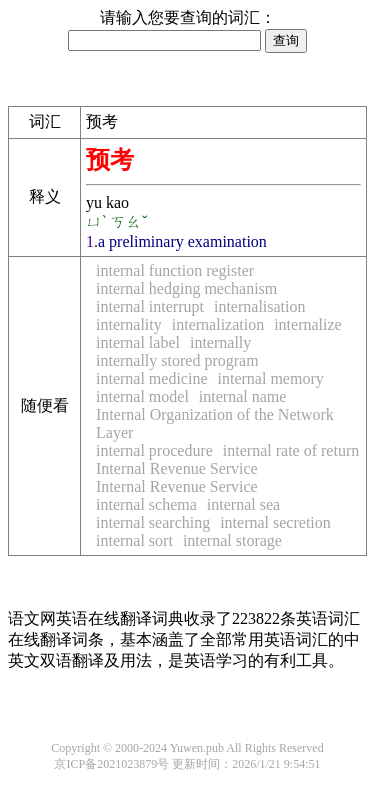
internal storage (232, 540)
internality (129, 324)
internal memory (271, 378)
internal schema (146, 504)
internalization (218, 324)
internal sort (134, 540)
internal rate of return (291, 450)
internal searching (153, 522)
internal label (138, 342)
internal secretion (275, 522)
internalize (308, 324)
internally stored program (177, 360)
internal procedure (154, 450)
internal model (142, 396)
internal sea (243, 504)
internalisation (260, 306)
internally (220, 342)
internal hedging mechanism (186, 288)
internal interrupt (150, 306)
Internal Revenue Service (177, 468)
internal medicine (152, 378)
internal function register (175, 270)
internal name (243, 396)
